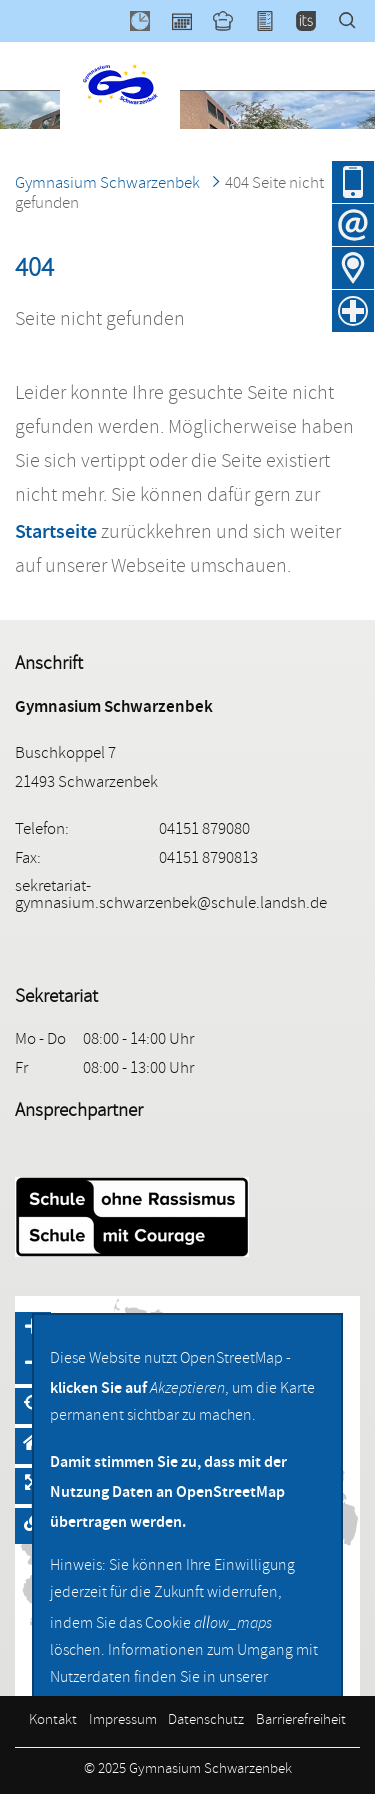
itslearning (315, 21)
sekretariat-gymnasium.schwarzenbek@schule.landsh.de (171, 896)
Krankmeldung (353, 311)
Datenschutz (206, 1721)
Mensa (232, 21)
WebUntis (149, 21)
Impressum (123, 1721)
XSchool (274, 21)
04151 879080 (353, 182)
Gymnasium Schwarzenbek (107, 184)
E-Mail (353, 225)
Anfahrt (353, 268)
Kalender (191, 21)
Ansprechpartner (79, 1112)
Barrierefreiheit (301, 1721)
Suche (357, 21)
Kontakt (53, 1721)
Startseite (56, 531)
